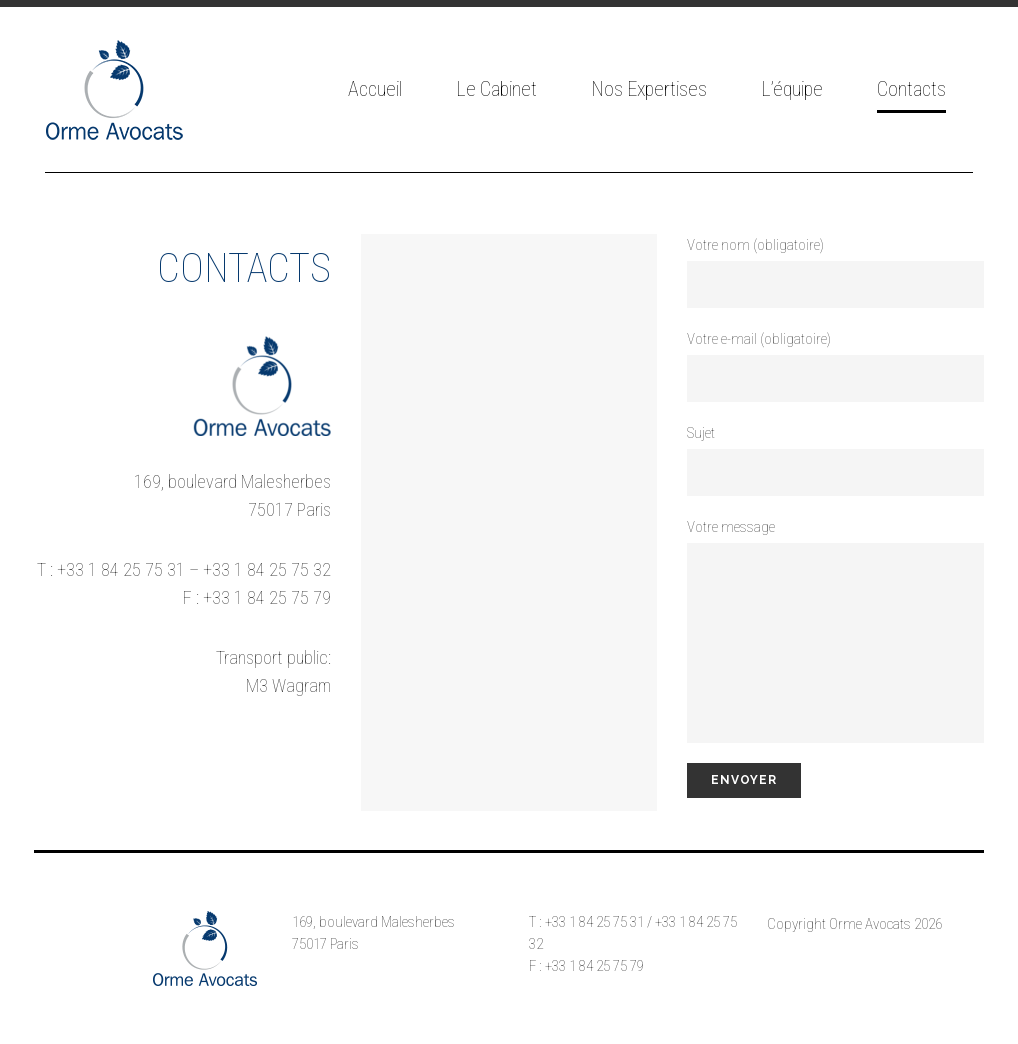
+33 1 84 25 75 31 (121, 569)
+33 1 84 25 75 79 (267, 597)
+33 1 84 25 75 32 (267, 569)
